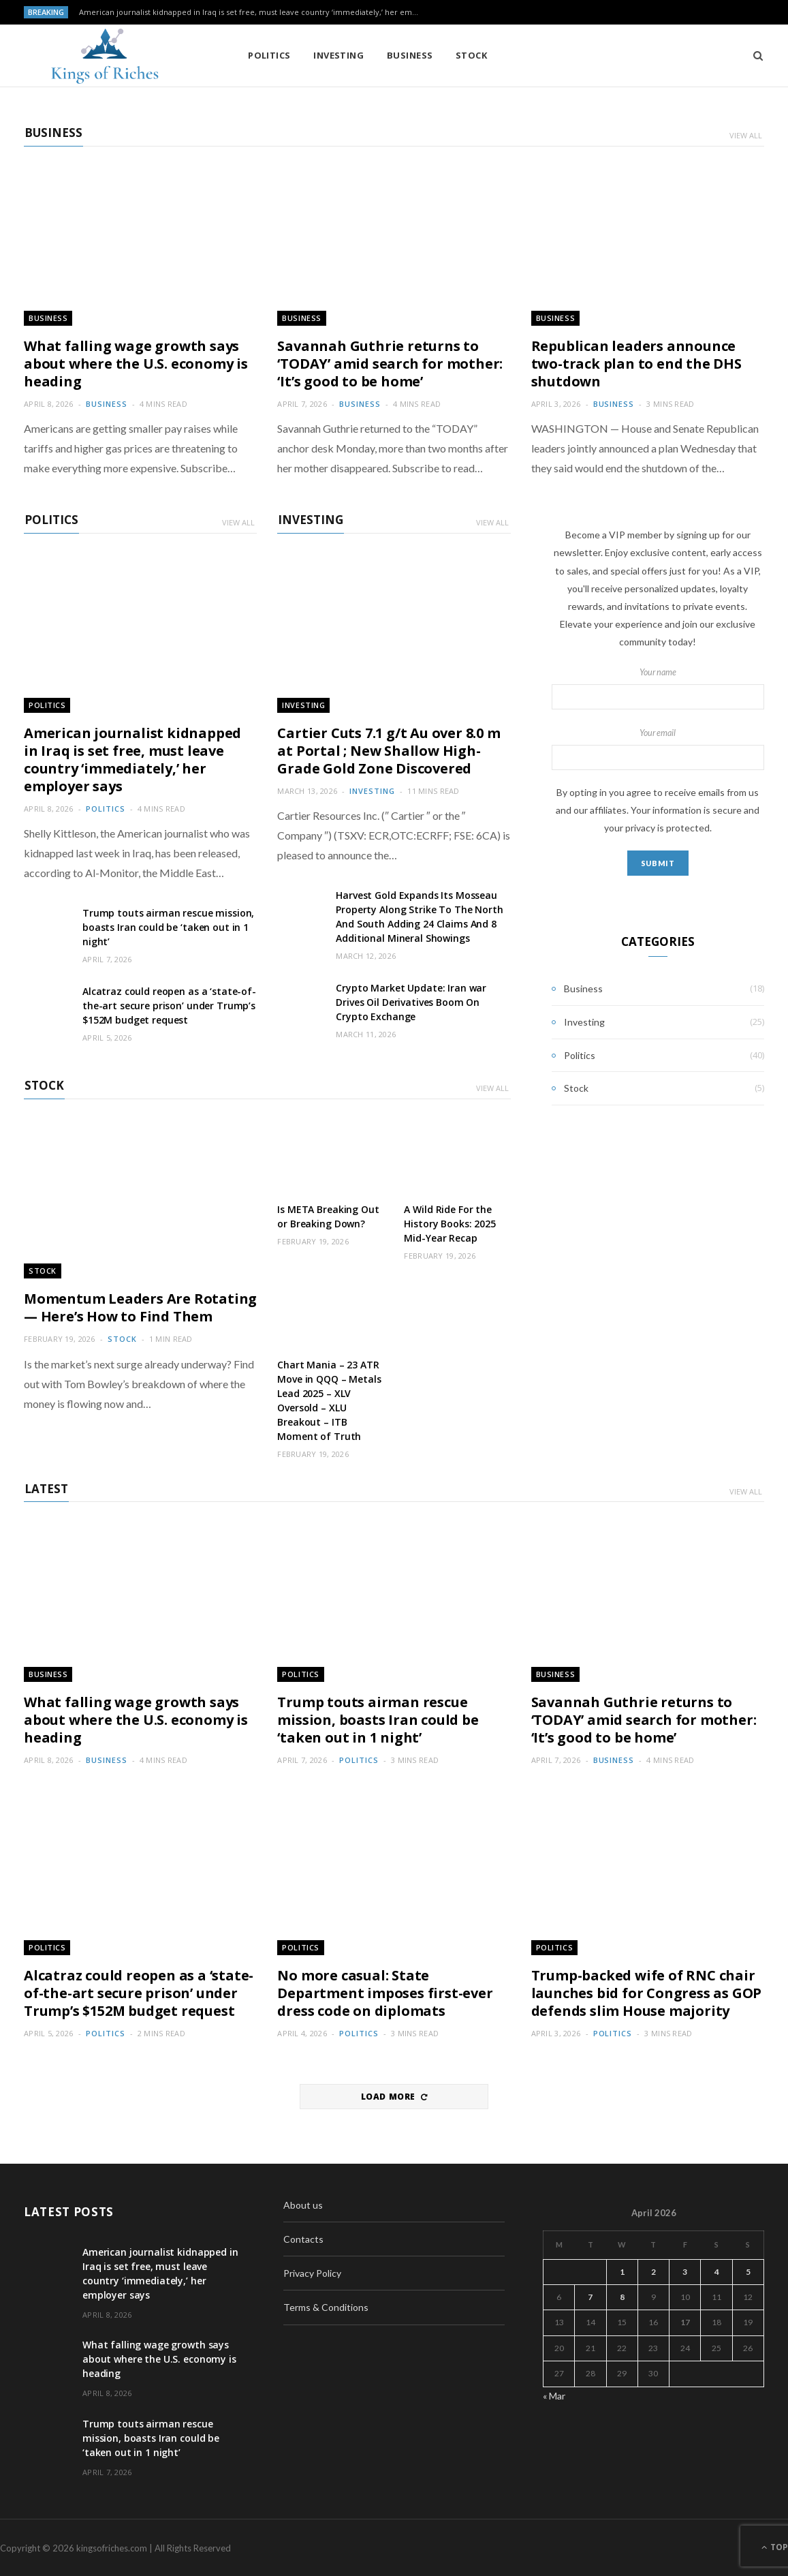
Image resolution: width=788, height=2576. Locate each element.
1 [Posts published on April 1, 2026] (622, 2270)
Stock (444, 55)
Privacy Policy (312, 2272)
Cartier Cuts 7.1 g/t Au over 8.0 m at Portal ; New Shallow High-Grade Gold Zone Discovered (388, 750)
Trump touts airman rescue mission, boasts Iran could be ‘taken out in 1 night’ (168, 926)
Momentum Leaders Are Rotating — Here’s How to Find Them (140, 1307)
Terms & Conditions (325, 2306)
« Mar (554, 2394)
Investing (312, 55)
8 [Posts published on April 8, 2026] (622, 2296)
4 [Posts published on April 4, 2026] (716, 2270)
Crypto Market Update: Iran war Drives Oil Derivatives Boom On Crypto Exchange (411, 1001)
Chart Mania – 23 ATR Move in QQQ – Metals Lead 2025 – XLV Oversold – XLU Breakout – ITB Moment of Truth (329, 1400)
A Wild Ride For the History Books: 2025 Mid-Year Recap (449, 1223)
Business (383, 55)
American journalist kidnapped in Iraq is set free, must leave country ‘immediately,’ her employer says (252, 12)
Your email (658, 748)
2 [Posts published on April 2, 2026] (653, 2270)
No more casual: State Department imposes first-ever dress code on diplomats (384, 1992)
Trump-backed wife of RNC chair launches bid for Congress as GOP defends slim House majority (646, 1992)
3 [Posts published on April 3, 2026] (684, 2270)
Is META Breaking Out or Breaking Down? (328, 1215)
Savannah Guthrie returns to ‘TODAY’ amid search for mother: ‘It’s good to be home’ (390, 363)
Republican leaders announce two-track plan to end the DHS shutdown (636, 363)
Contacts (303, 2238)
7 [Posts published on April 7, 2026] (590, 2296)
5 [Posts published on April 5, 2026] (748, 2270)
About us (303, 2204)
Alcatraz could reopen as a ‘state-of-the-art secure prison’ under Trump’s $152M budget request (169, 1005)
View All (745, 134)
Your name (658, 687)
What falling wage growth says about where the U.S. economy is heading (136, 363)
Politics (242, 55)
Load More (394, 2096)
